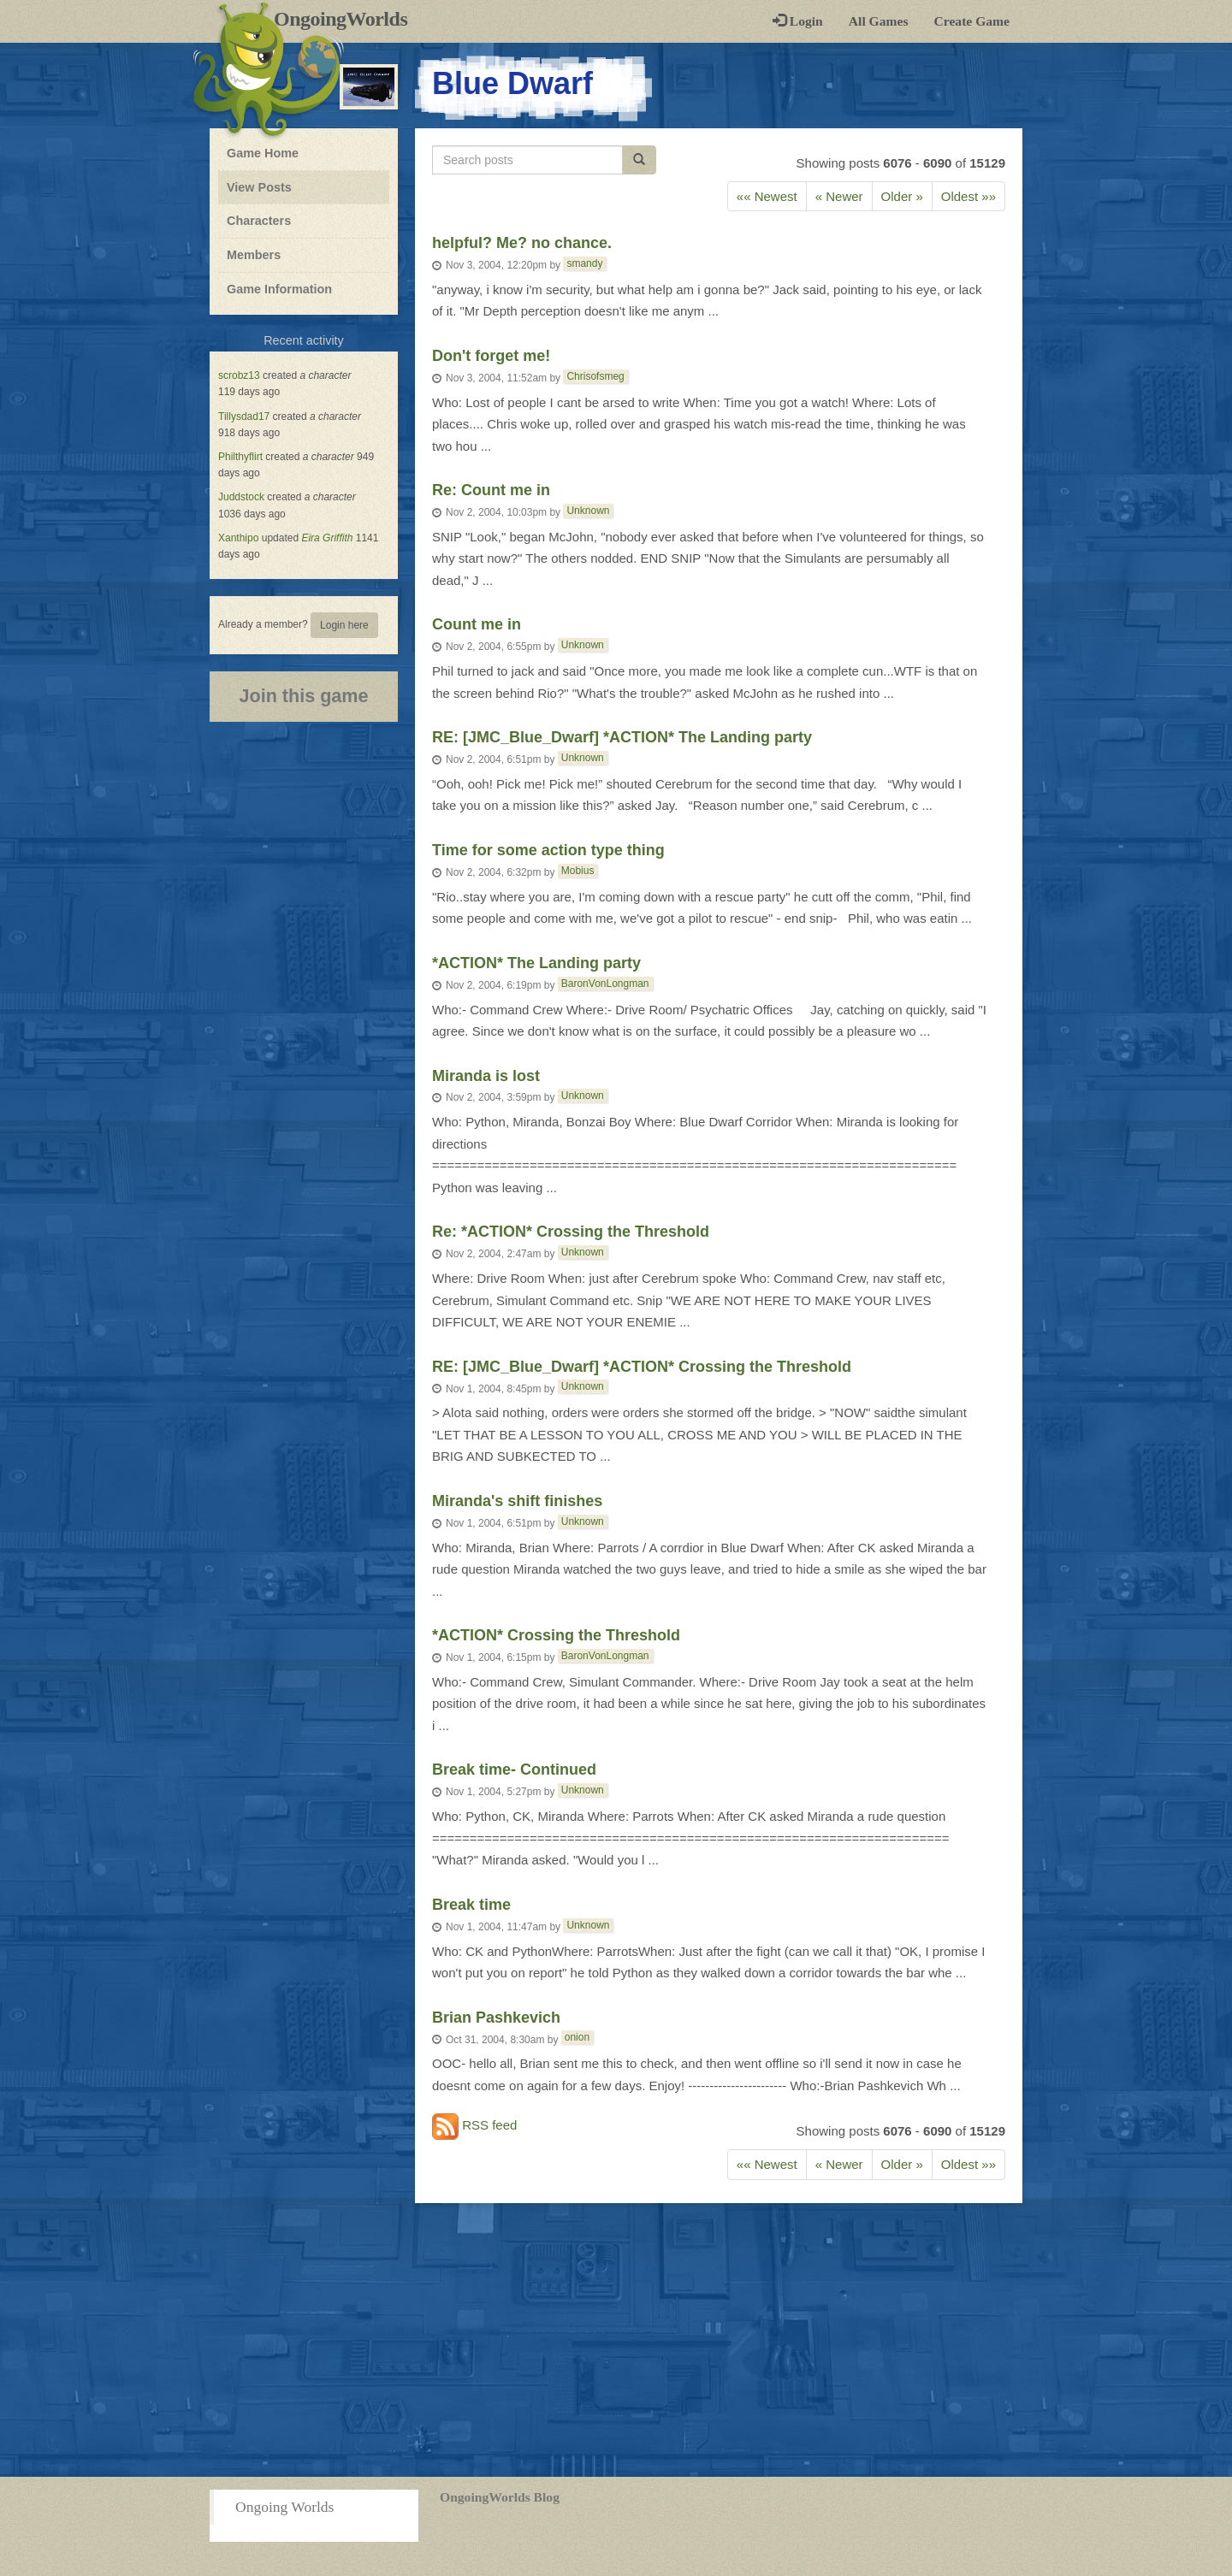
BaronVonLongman (605, 984)
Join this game (303, 695)
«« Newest (767, 196)
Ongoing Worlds (284, 2506)
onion (577, 2037)
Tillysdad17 (244, 416)
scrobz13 (239, 375)
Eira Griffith (326, 538)
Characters (258, 219)
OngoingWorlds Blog (500, 2497)
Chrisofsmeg (595, 376)
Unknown (587, 511)
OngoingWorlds (347, 19)
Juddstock (241, 497)
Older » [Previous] (902, 196)
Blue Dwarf (512, 83)
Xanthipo (238, 538)
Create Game (972, 21)
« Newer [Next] (839, 196)
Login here (344, 625)
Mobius (578, 871)
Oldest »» (968, 196)
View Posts (259, 187)
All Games (879, 21)
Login (798, 21)
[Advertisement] (616, 2340)
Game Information (279, 289)
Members (254, 255)
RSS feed (474, 2126)
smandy (584, 263)
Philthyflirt (240, 457)
